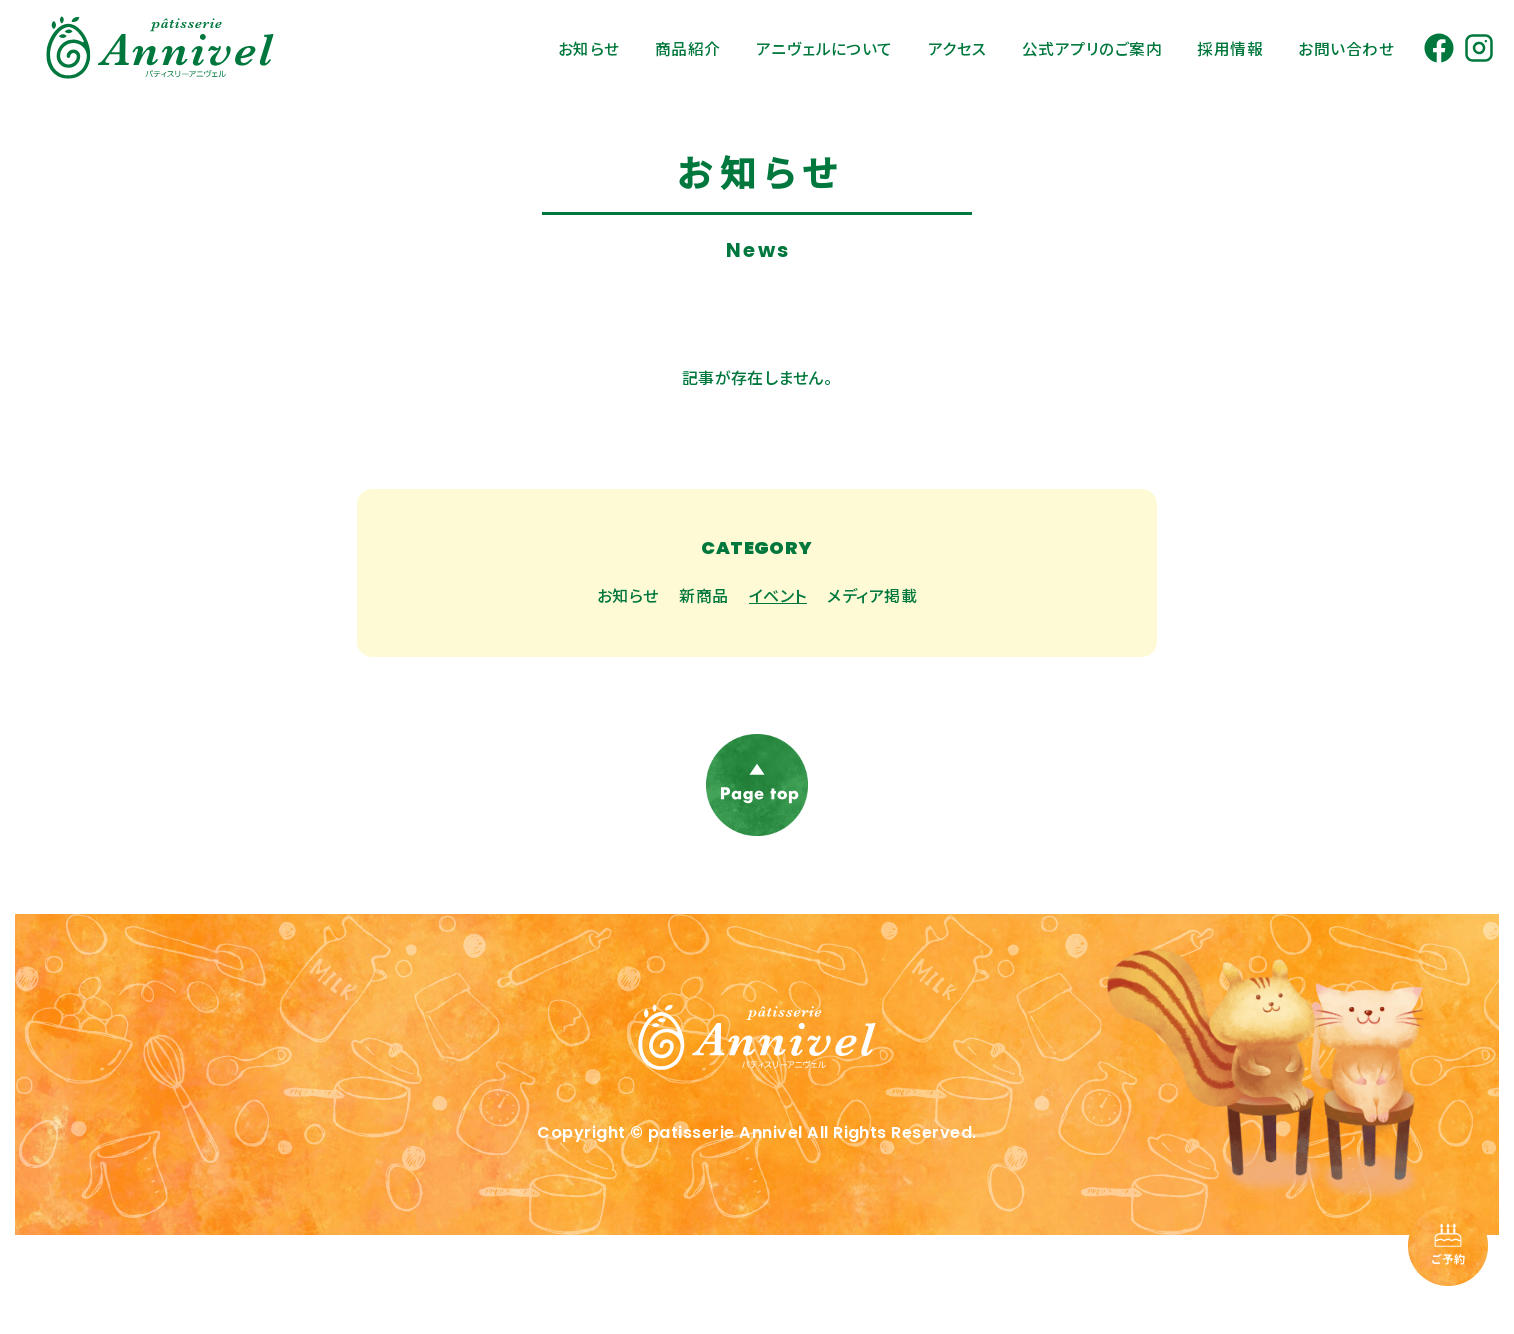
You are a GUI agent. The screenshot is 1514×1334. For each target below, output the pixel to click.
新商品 (703, 595)
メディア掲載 (872, 595)
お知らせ (628, 595)
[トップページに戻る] (757, 1099)
